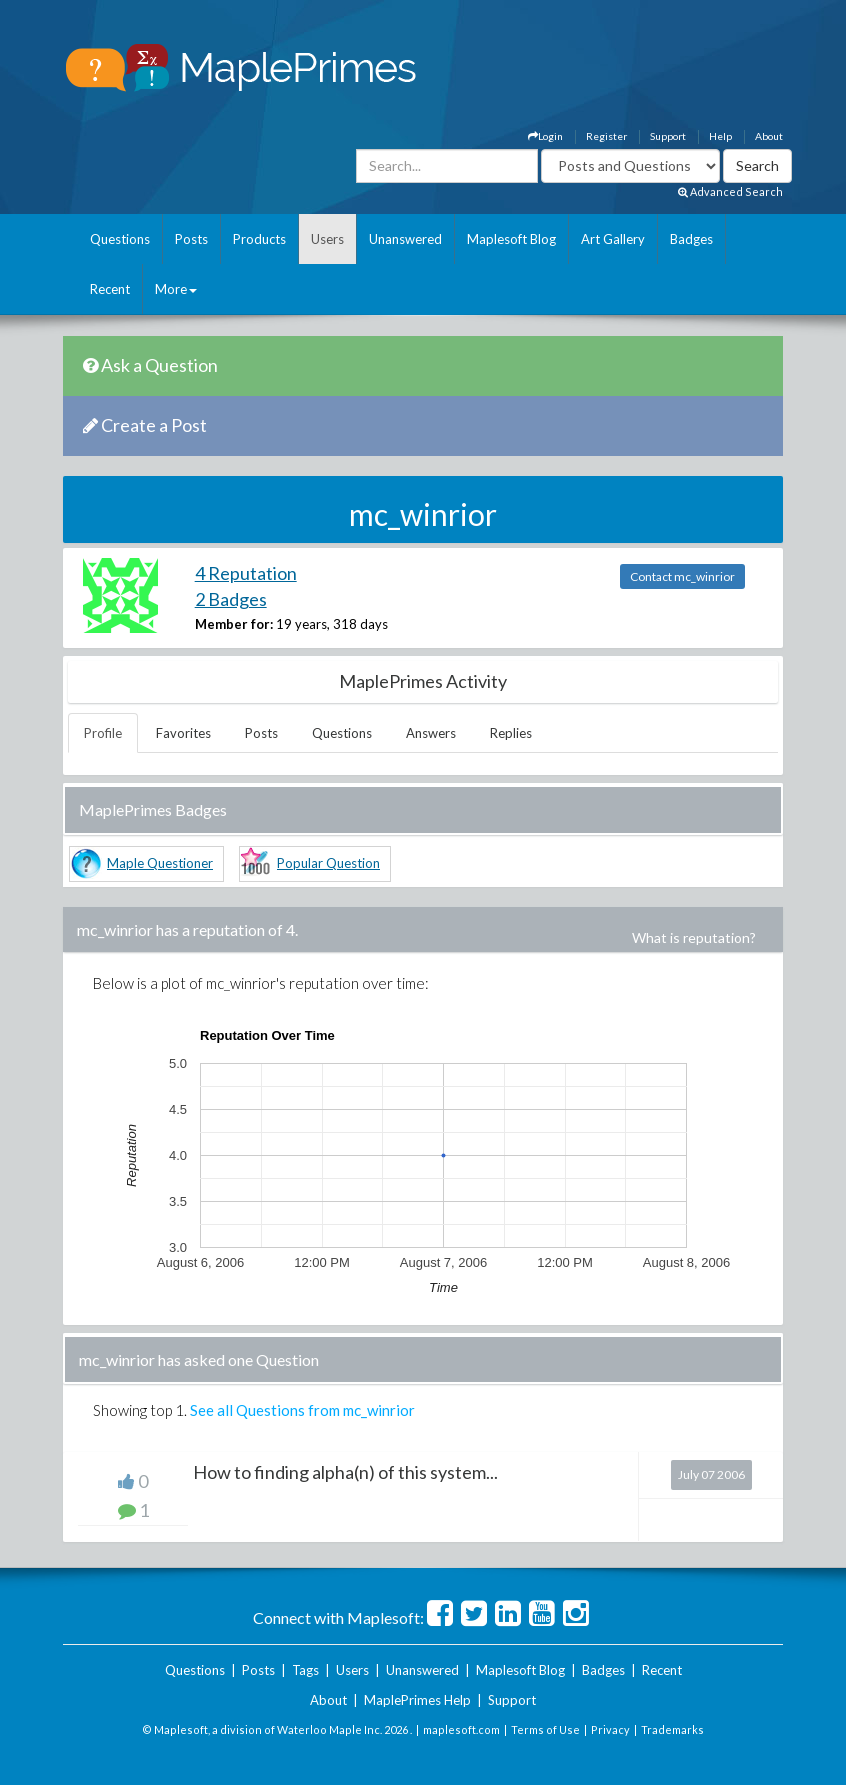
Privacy (610, 1729)
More (176, 289)
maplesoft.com (461, 1729)
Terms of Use (545, 1729)
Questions (120, 239)
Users (327, 239)
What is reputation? (694, 937)
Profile (103, 733)
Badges (691, 239)
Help (720, 136)
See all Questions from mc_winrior (302, 1410)
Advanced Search (730, 191)
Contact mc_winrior (682, 576)
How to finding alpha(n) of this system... (345, 1472)
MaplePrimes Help (417, 1700)
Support (668, 136)
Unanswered (405, 239)
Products (259, 239)
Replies (511, 733)
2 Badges (231, 599)
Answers (431, 733)
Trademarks (672, 1729)
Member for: (234, 624)
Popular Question (328, 863)
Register (606, 136)
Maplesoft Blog (511, 239)
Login (545, 136)
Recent (110, 289)
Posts (191, 239)
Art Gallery (613, 239)
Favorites (183, 733)
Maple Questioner (160, 863)
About (769, 136)
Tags (305, 1670)
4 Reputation (246, 573)
